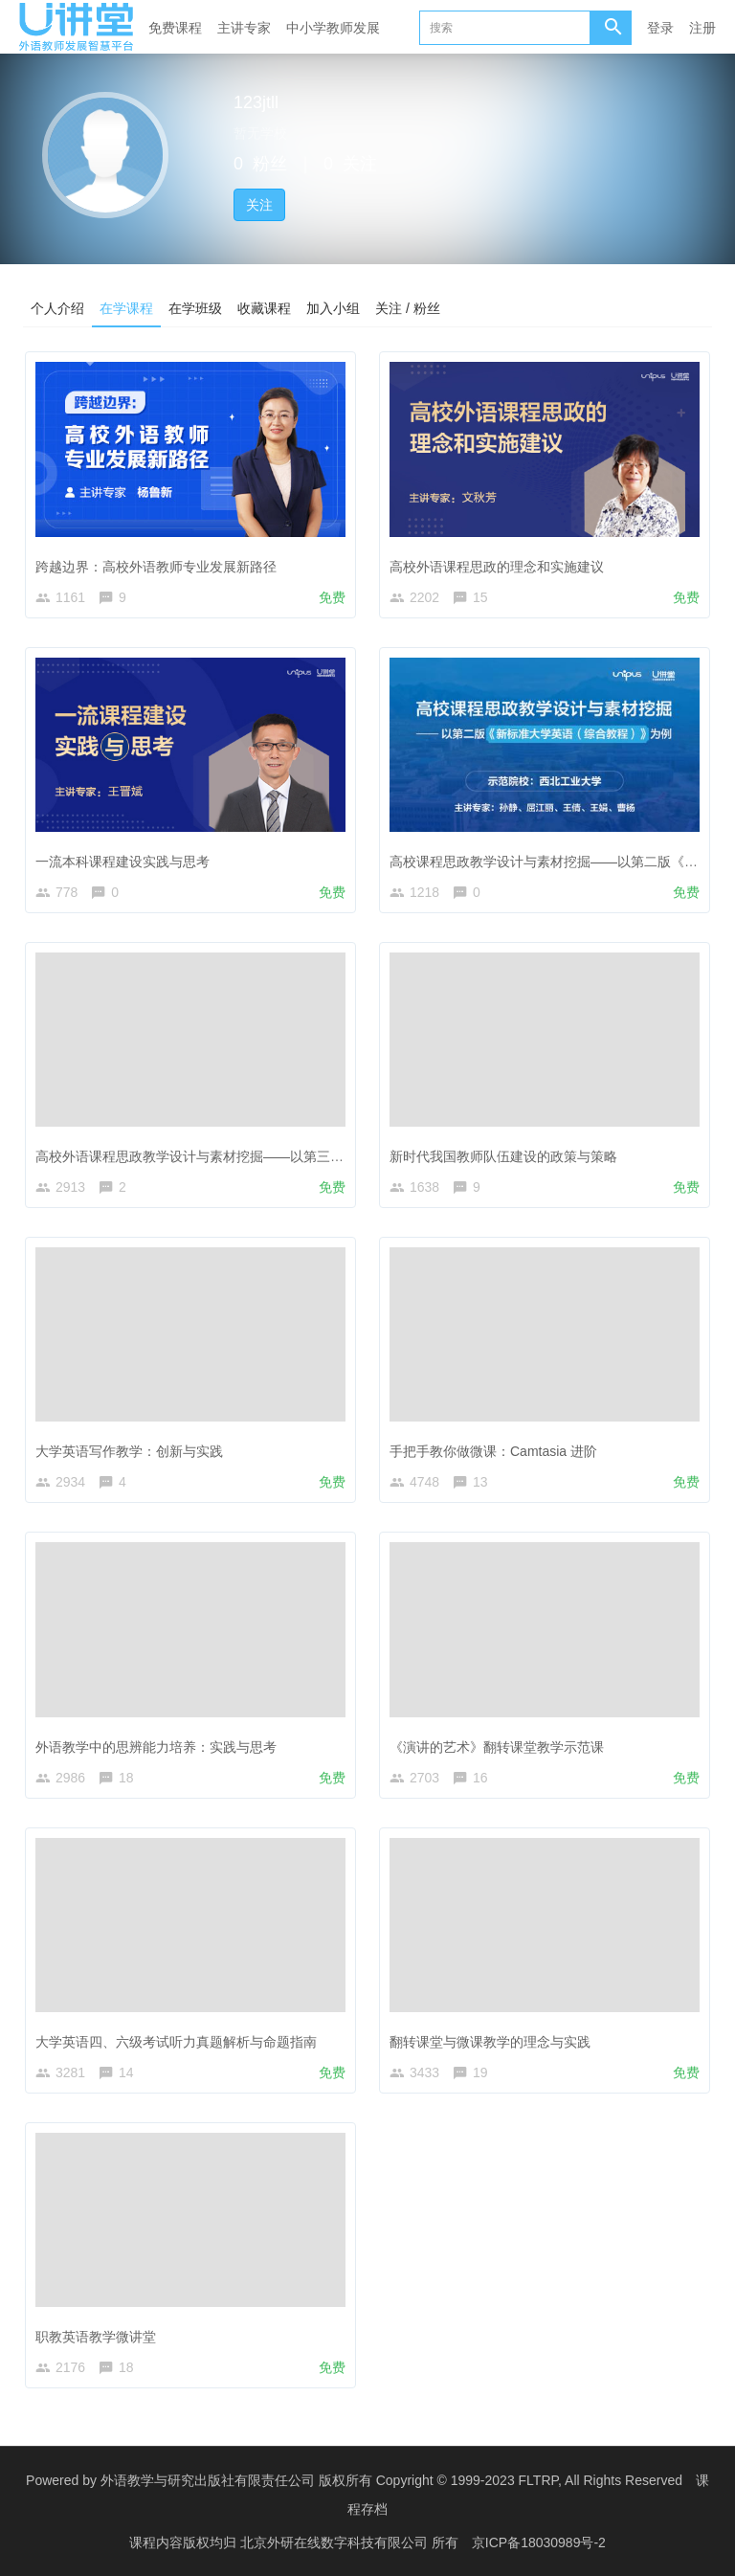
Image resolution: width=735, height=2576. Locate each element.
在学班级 (195, 307)
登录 (660, 27)
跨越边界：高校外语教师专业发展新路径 (156, 565)
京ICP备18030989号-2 (539, 2542)
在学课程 (126, 307)
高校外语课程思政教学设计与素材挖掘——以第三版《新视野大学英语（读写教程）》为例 (303, 1156)
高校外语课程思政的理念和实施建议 (497, 565)
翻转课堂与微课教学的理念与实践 (490, 2042)
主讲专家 (244, 27)
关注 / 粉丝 (407, 307)
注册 (702, 27)
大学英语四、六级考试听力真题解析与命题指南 (176, 2042)
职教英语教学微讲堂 (95, 2336)
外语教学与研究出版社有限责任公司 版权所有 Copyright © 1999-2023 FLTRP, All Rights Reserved (391, 2480)
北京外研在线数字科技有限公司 (336, 2542)
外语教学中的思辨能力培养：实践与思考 (156, 1746)
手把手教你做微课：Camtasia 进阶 (493, 1451)
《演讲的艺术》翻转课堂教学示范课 (497, 1746)
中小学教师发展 (333, 27)
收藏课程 (264, 307)
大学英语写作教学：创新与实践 (129, 1451)
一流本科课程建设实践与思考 (122, 861)
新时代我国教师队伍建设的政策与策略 (503, 1156)
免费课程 (175, 27)
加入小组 (333, 307)
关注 (259, 205)
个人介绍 (57, 307)
